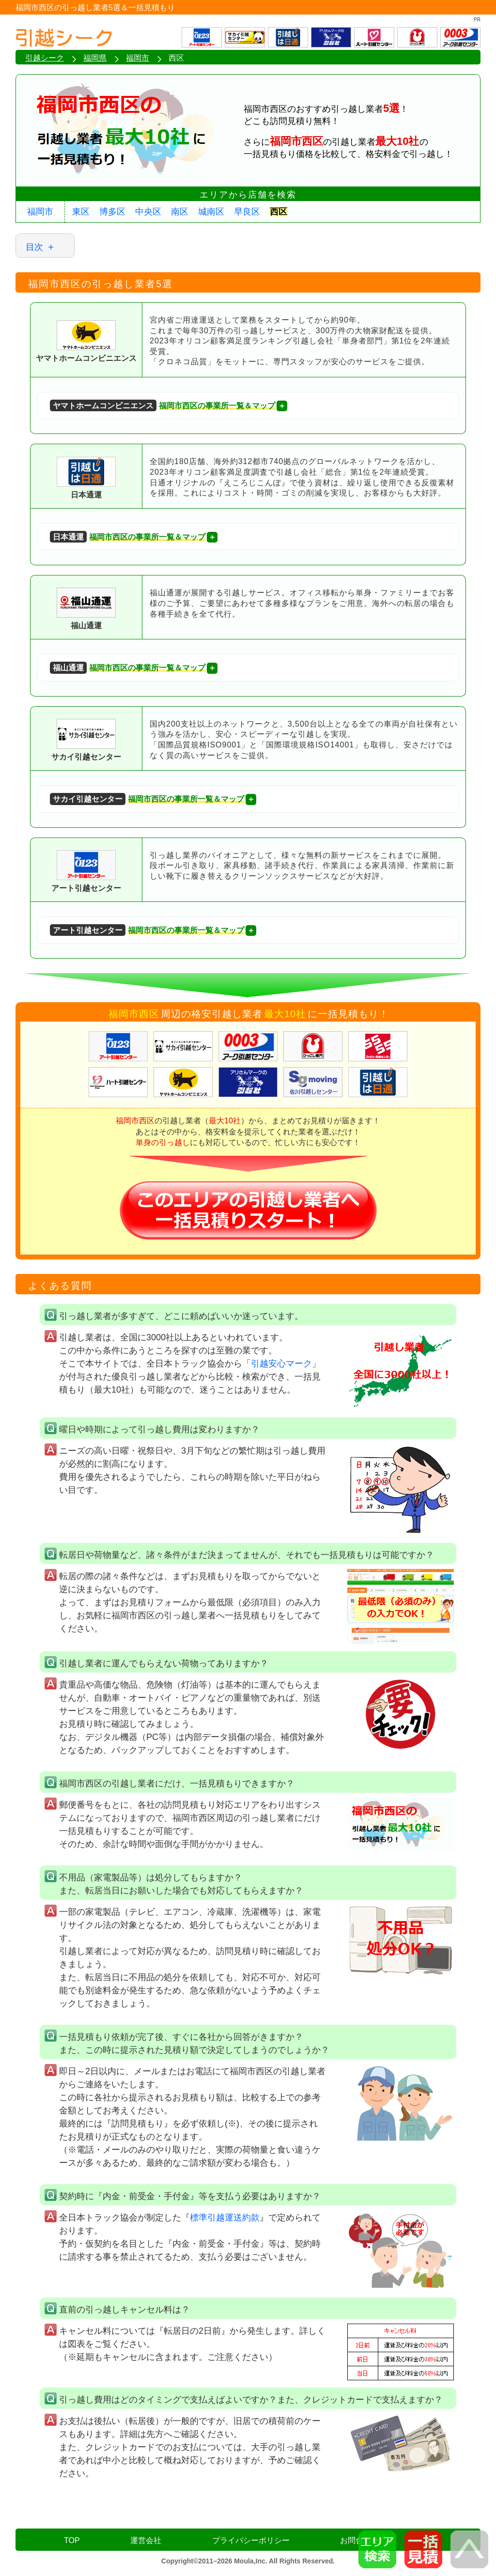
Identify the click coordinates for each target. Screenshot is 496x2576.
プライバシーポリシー (251, 2540)
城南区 (211, 212)
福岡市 (40, 212)
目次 (34, 247)
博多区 (112, 212)
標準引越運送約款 (225, 2217)
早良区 (247, 212)
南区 (179, 212)
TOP (72, 2540)
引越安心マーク (281, 1363)
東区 (81, 212)
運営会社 (145, 2540)
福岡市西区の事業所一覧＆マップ (162, 406)
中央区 (148, 212)
